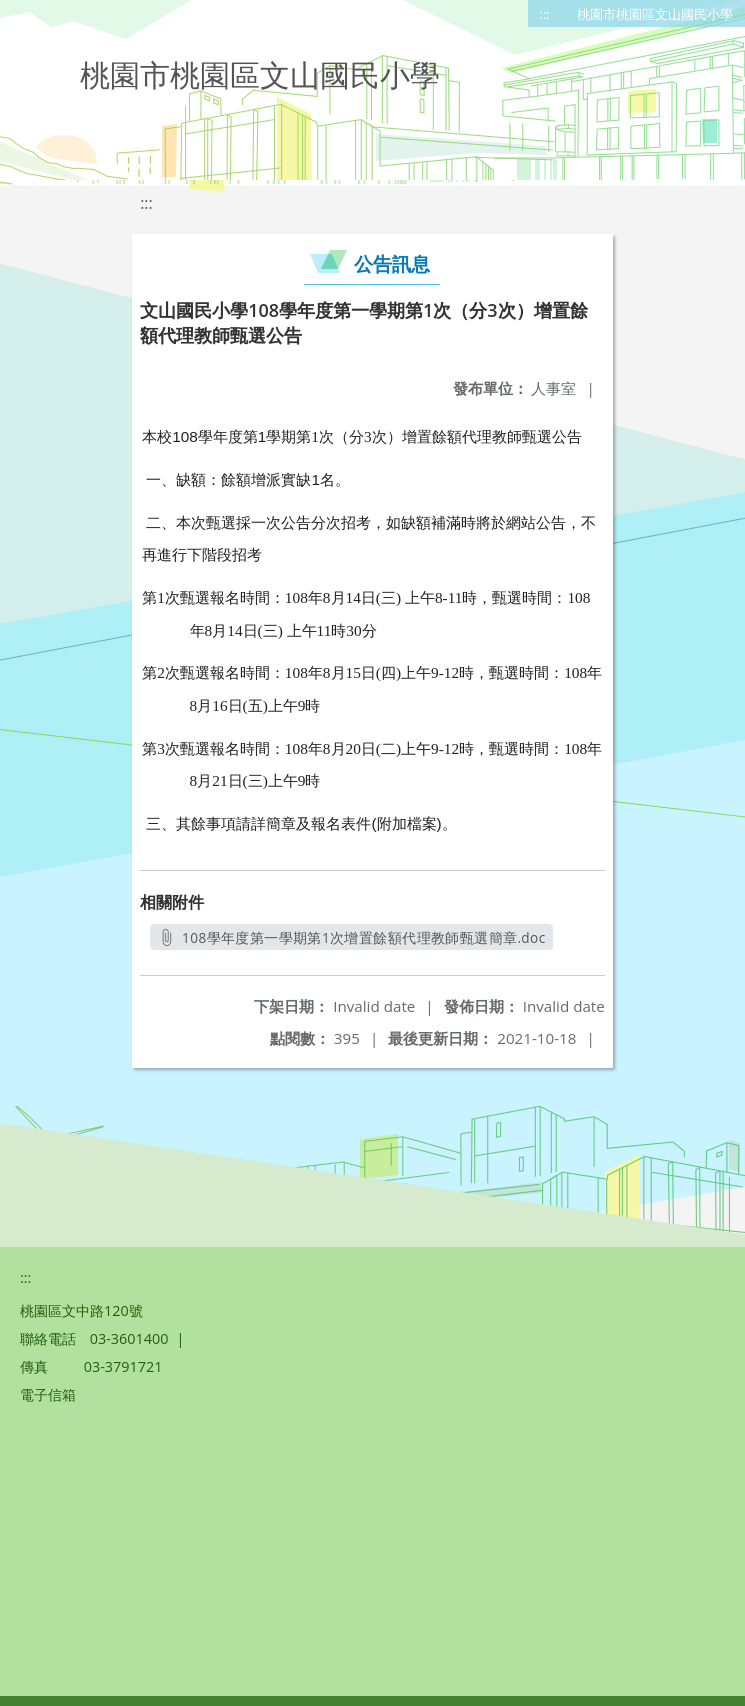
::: (545, 14)
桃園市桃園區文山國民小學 (655, 14)
